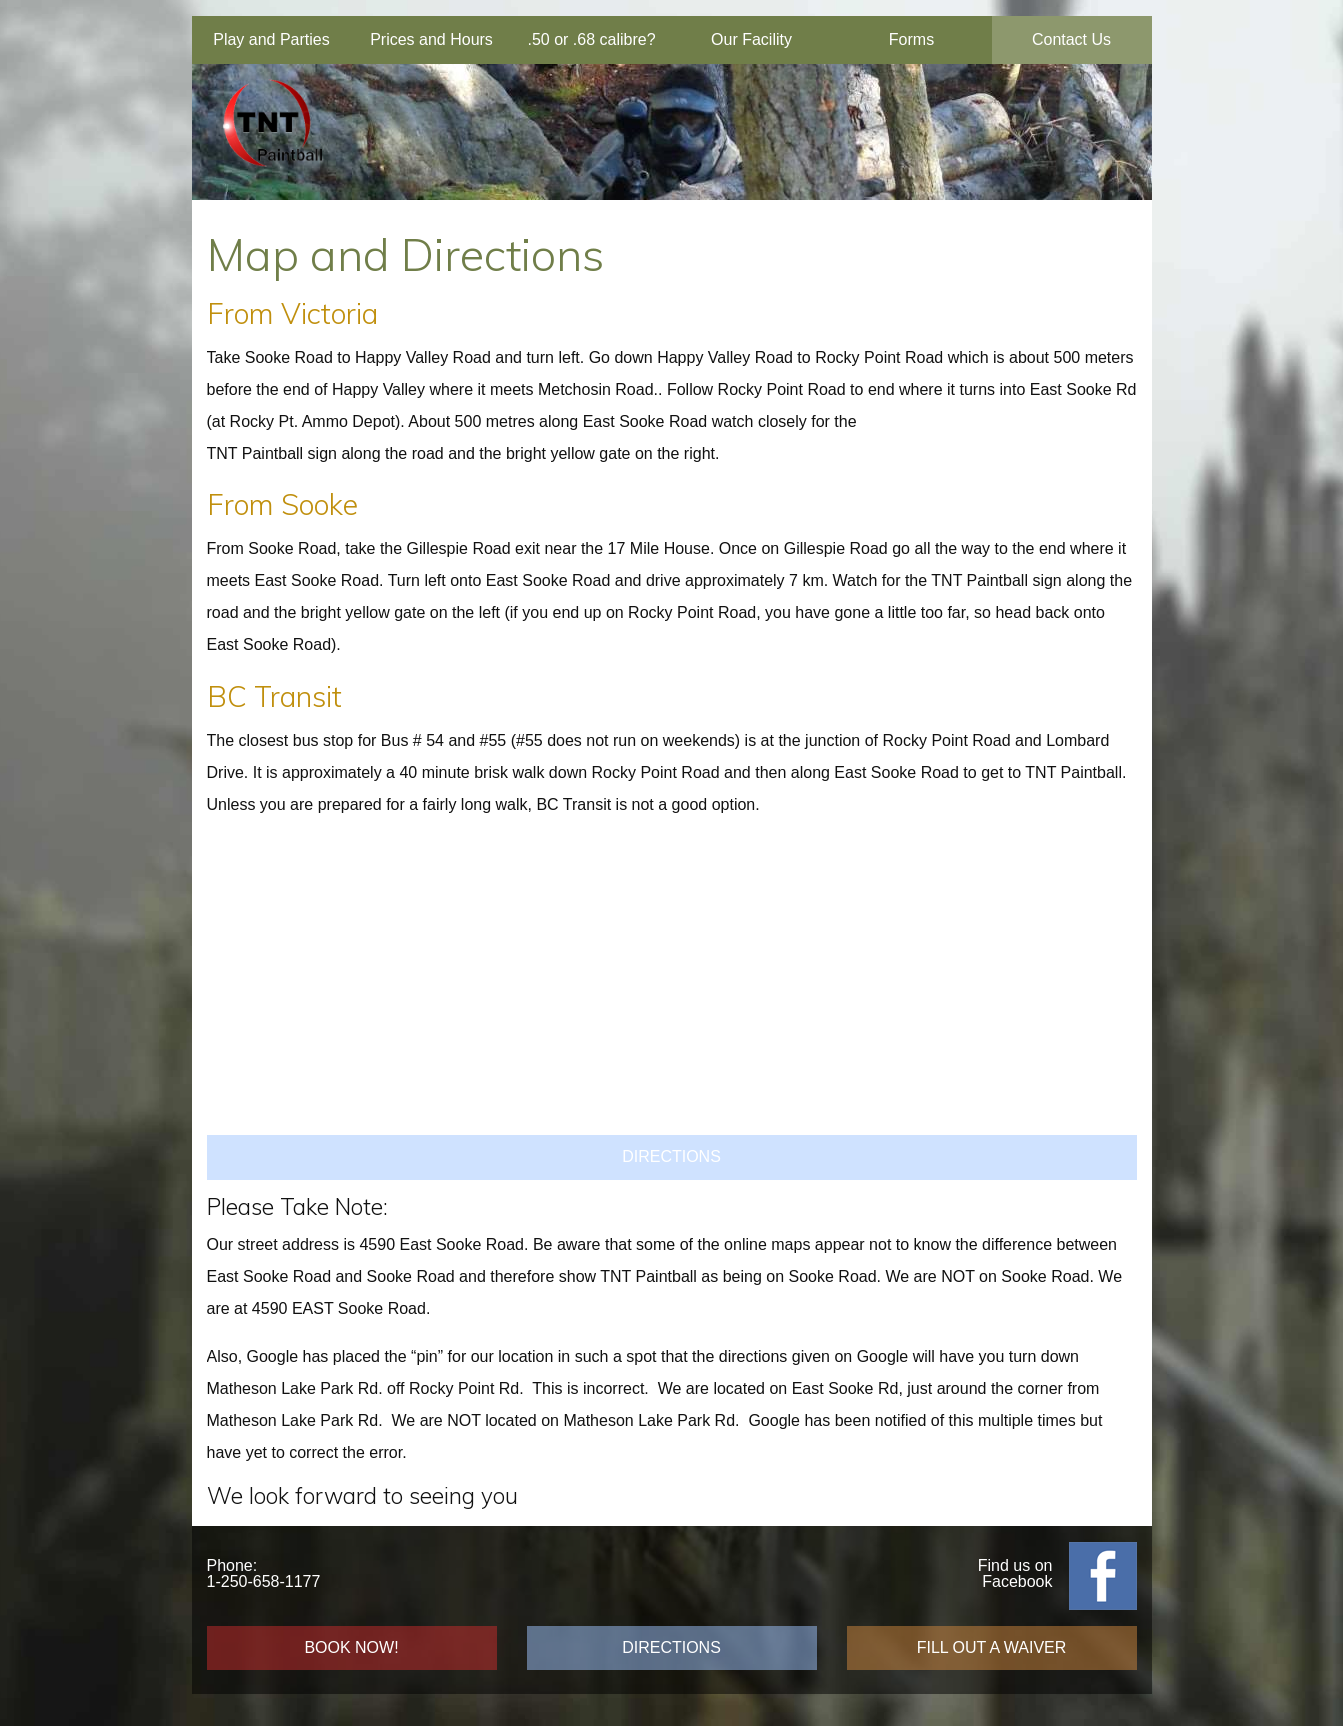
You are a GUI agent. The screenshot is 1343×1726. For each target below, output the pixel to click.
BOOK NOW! (351, 1647)
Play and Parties (271, 39)
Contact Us (1071, 39)
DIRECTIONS (671, 1156)
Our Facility (751, 39)
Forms (911, 39)
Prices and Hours (431, 39)
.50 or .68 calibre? (591, 39)
